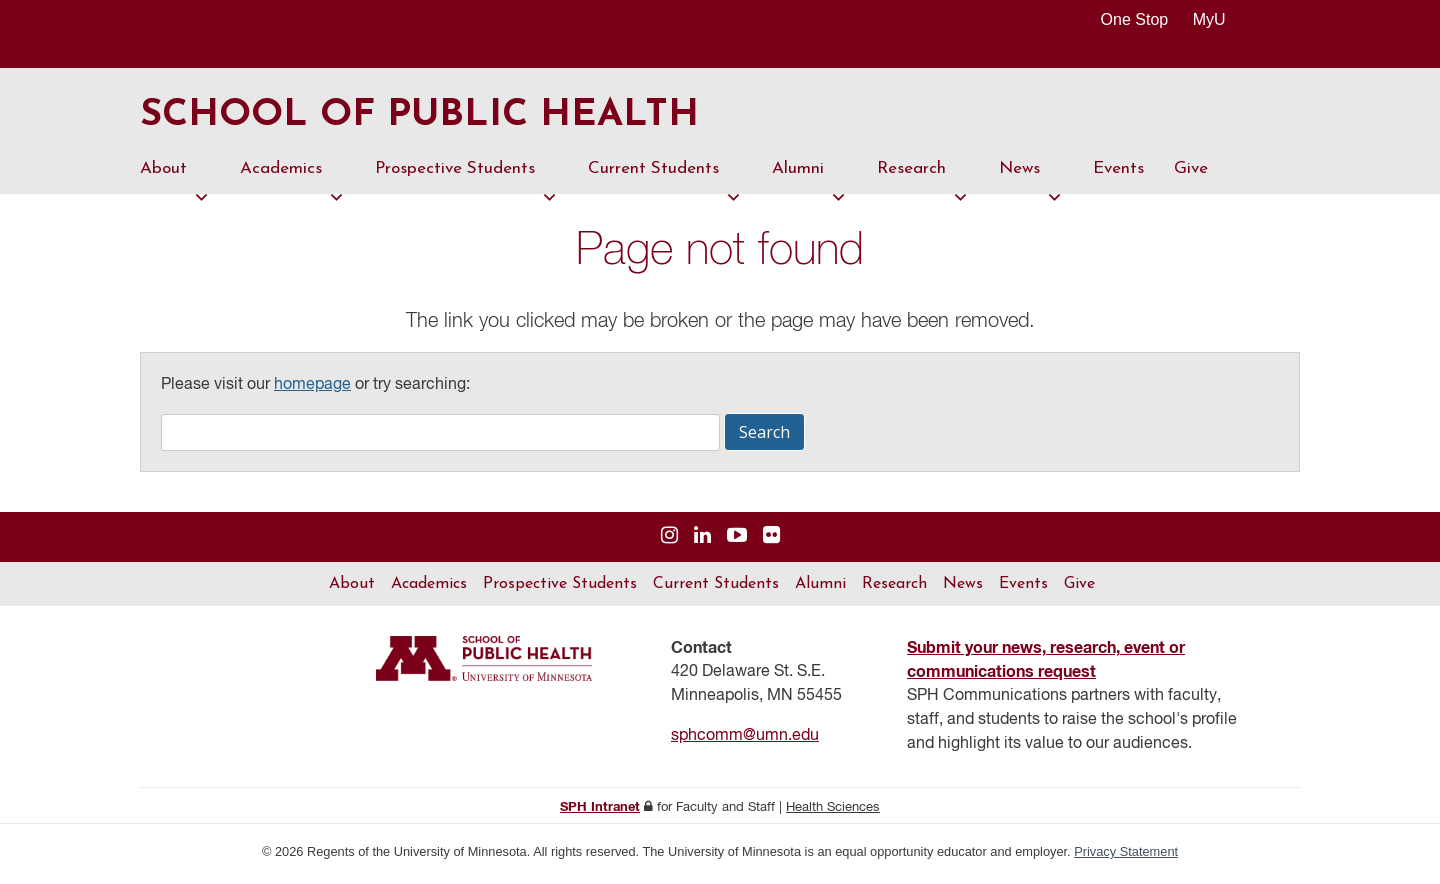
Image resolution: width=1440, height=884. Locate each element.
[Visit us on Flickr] (771, 540)
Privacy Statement (1126, 855)
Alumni (809, 181)
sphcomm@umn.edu (745, 740)
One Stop (1135, 19)
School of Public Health (433, 118)
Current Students (665, 181)
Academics (292, 181)
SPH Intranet (600, 811)
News (1031, 181)
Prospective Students (466, 181)
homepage (312, 389)
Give (1191, 172)
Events (1118, 172)
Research (923, 181)
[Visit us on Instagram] (669, 540)
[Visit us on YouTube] (737, 540)
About (175, 181)
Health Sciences (833, 811)
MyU (1217, 19)
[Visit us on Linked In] (702, 540)
